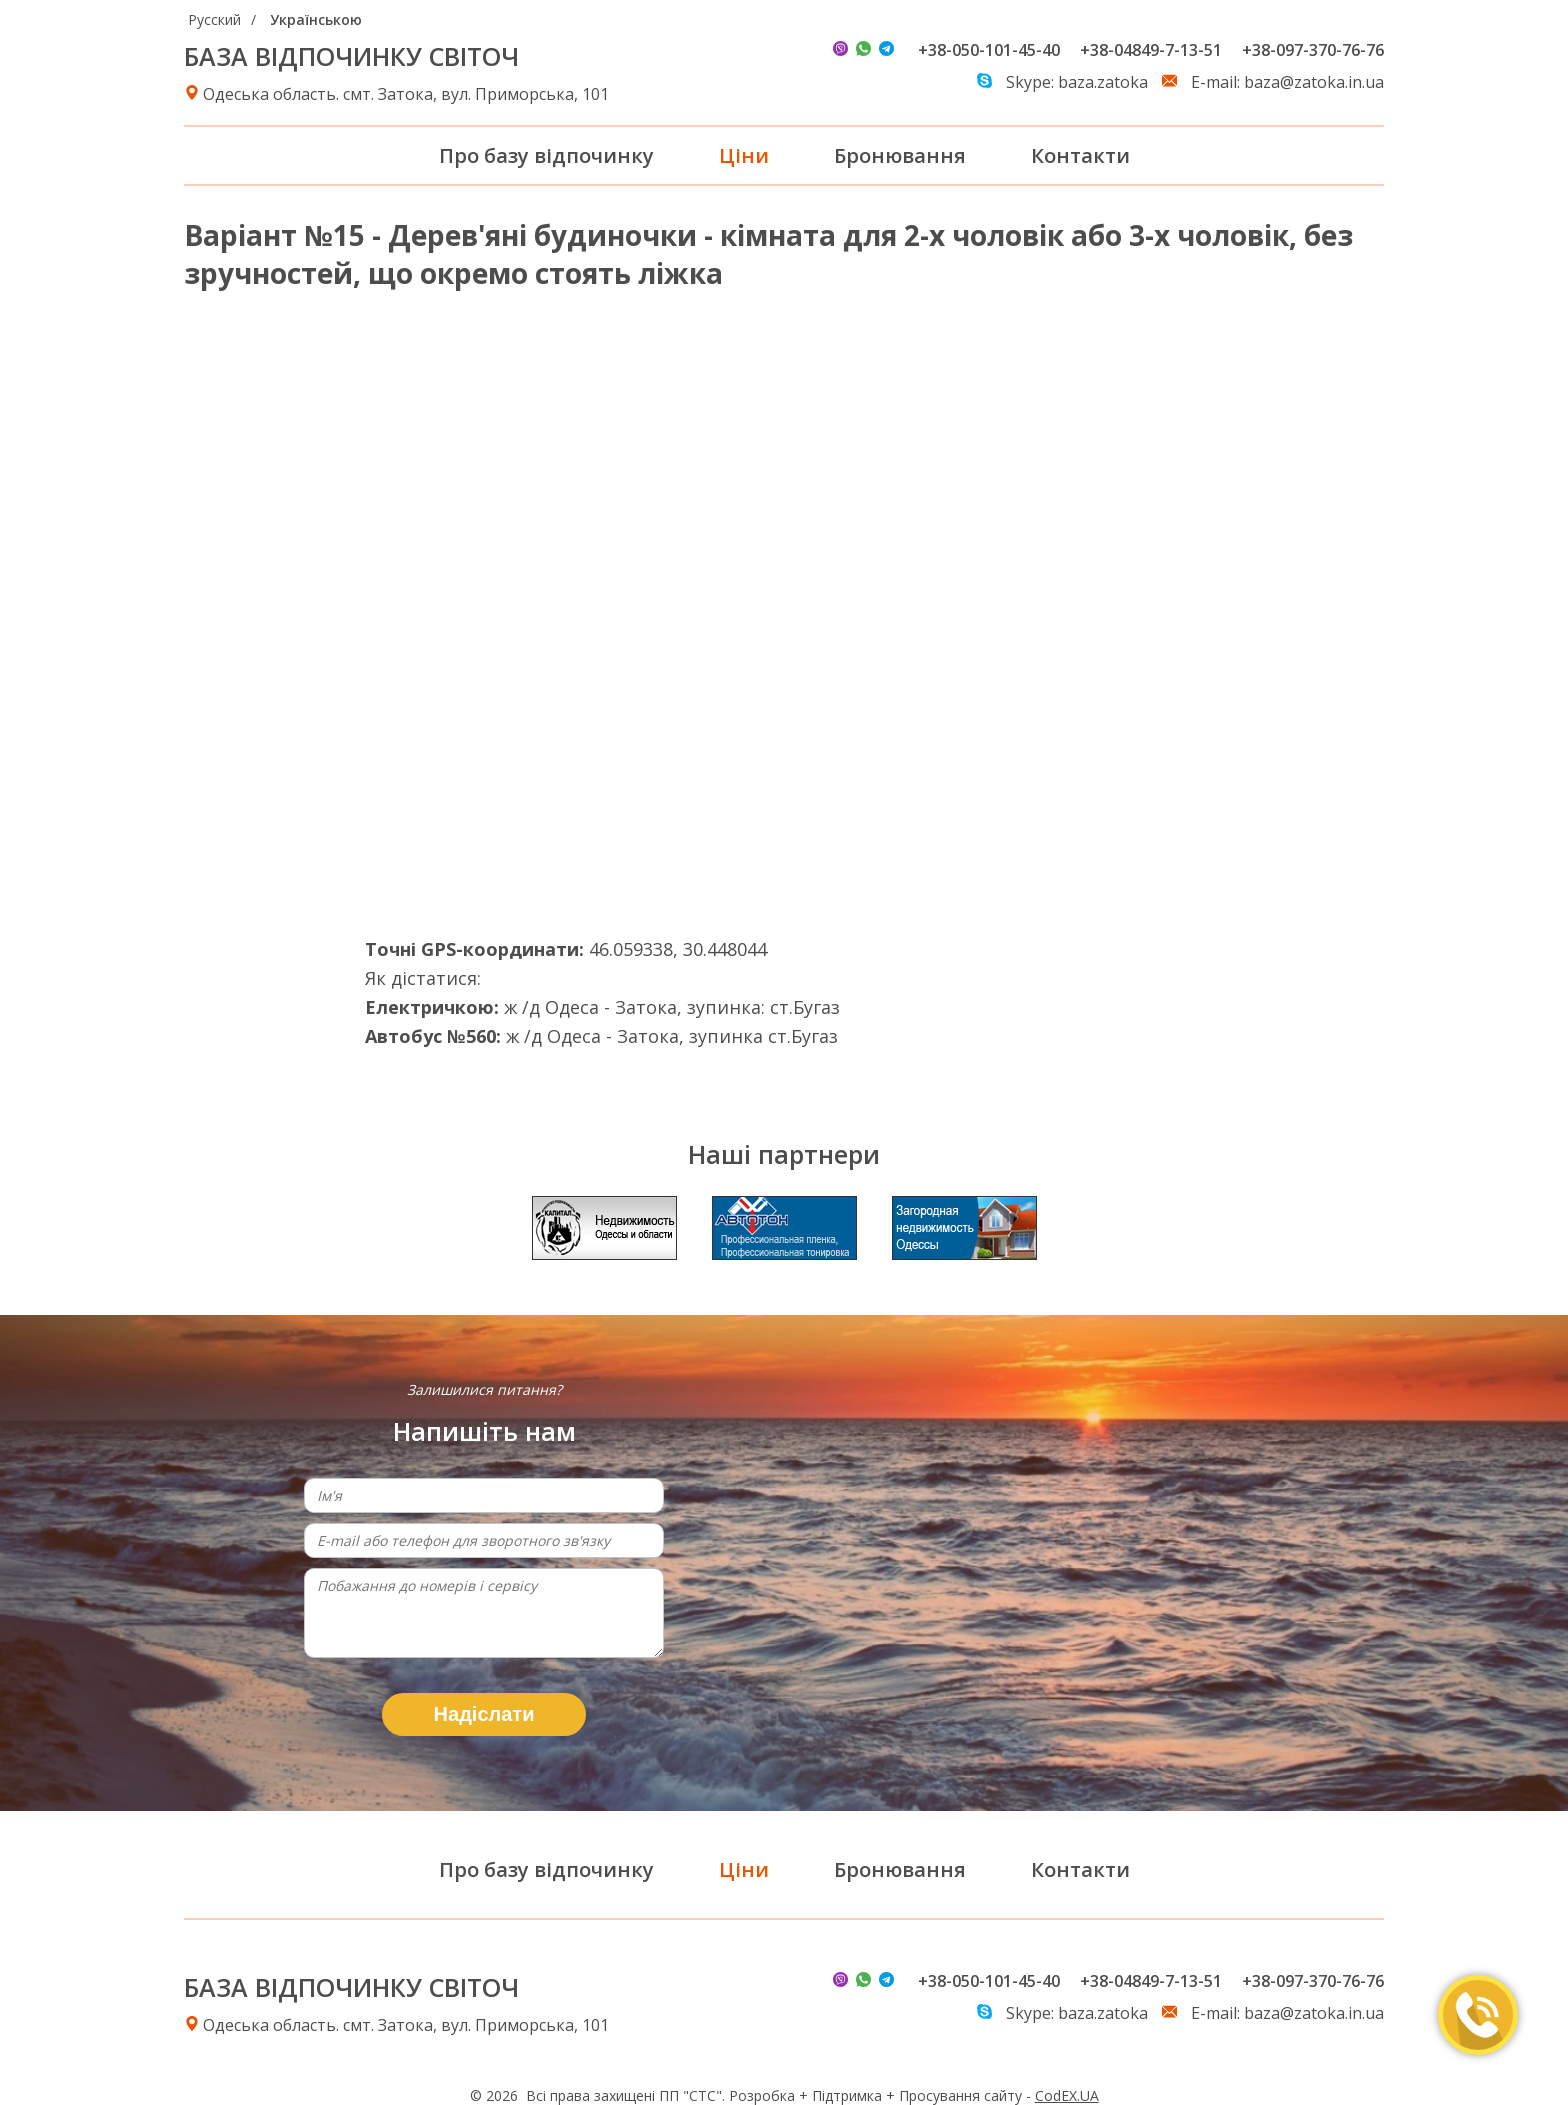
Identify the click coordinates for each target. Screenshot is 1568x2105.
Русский (214, 19)
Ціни (744, 155)
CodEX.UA (1067, 2095)
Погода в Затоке (1153, 1012)
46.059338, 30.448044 (678, 949)
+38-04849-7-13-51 (1151, 50)
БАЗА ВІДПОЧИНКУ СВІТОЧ (351, 56)
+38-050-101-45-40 (989, 50)
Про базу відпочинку (546, 155)
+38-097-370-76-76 (1313, 50)
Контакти (1080, 155)
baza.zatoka (1103, 82)
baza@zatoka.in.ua (1314, 82)
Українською (316, 19)
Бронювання (900, 155)
